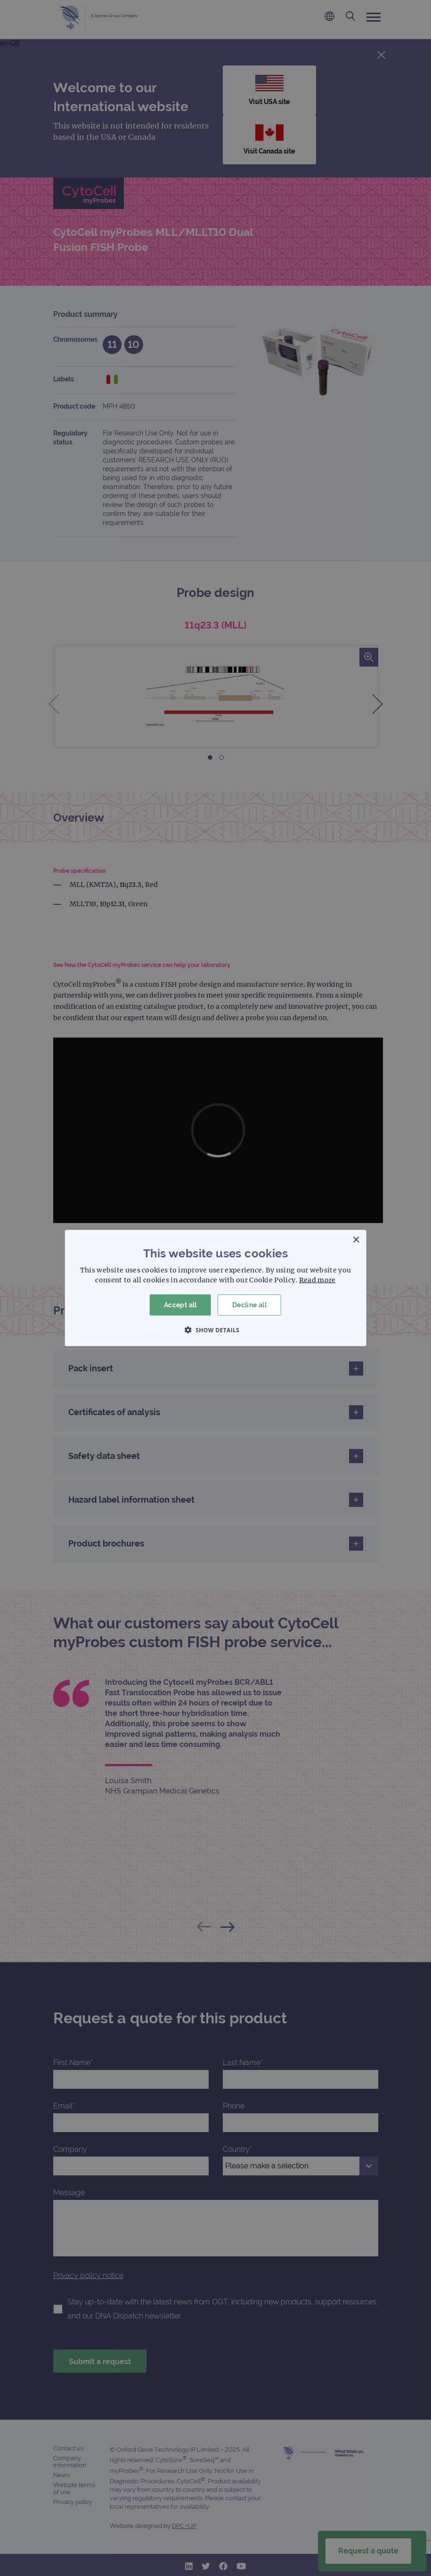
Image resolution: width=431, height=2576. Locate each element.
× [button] (355, 1240)
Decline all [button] (249, 1305)
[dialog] (215, 1288)
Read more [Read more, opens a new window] (317, 1280)
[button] (216, 1329)
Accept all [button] (180, 1305)
